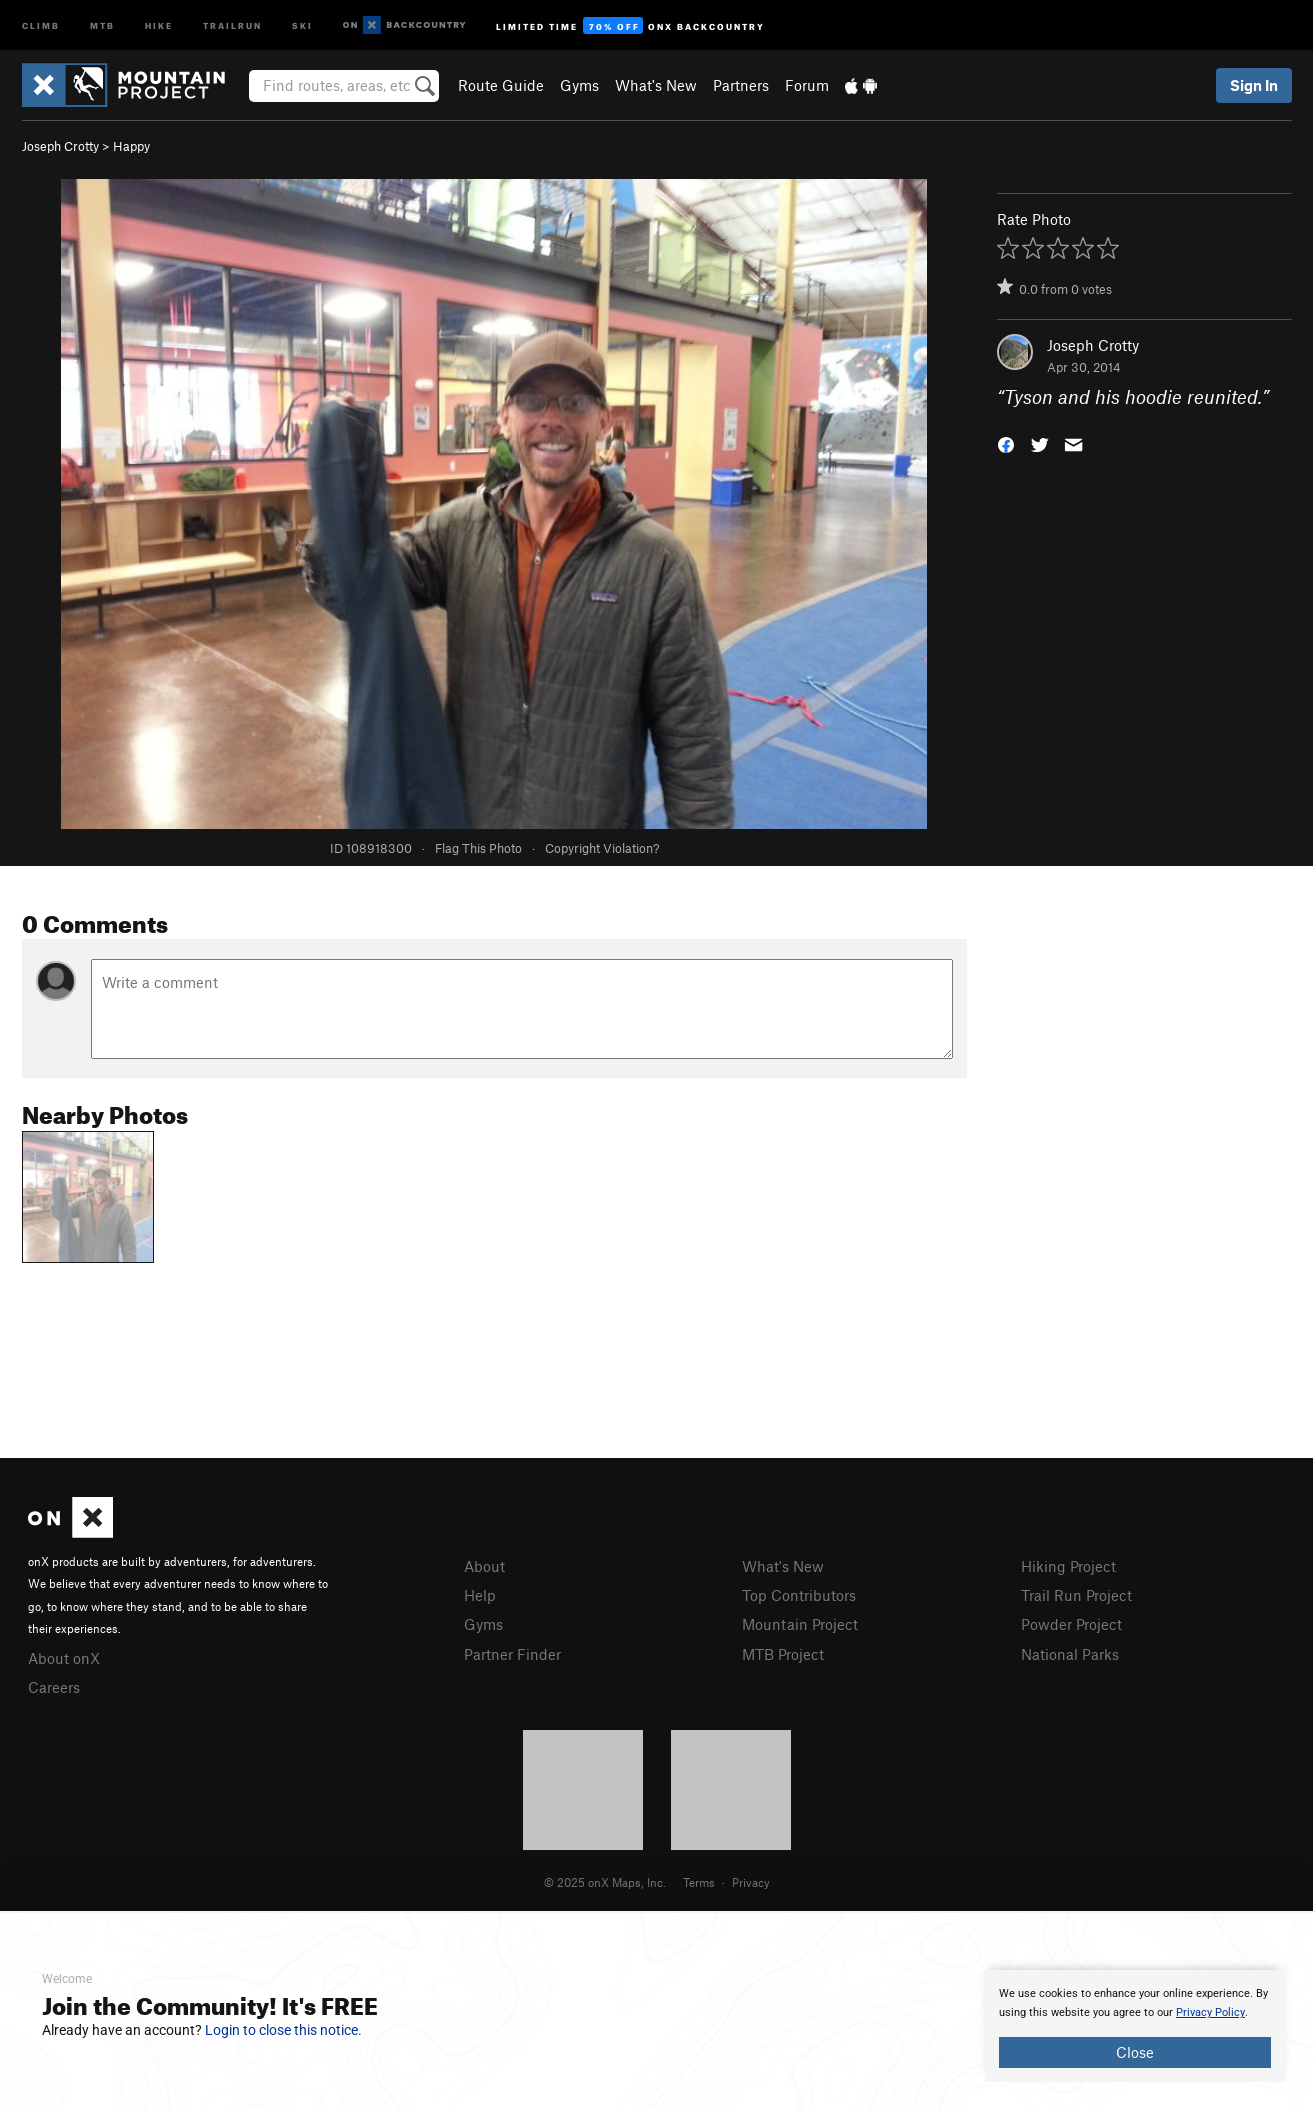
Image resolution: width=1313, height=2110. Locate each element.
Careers (54, 1687)
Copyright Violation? (602, 848)
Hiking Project (1068, 1566)
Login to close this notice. (283, 2030)
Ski (302, 24)
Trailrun (232, 24)
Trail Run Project (1076, 1595)
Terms (699, 1882)
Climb (41, 24)
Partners (741, 85)
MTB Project (783, 1654)
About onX (64, 1658)
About (484, 1566)
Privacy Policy (1210, 2012)
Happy (131, 146)
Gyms (579, 85)
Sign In (1254, 85)
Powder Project (1071, 1624)
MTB (102, 24)
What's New (656, 85)
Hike (159, 24)
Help (480, 1595)
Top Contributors (799, 1595)
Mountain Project (800, 1624)
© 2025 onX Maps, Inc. (605, 1882)
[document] (1135, 2026)
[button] (1006, 443)
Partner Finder (512, 1654)
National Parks (1070, 1654)
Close (1135, 2052)
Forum (807, 85)
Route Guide (501, 85)
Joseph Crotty (60, 146)
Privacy (751, 1882)
